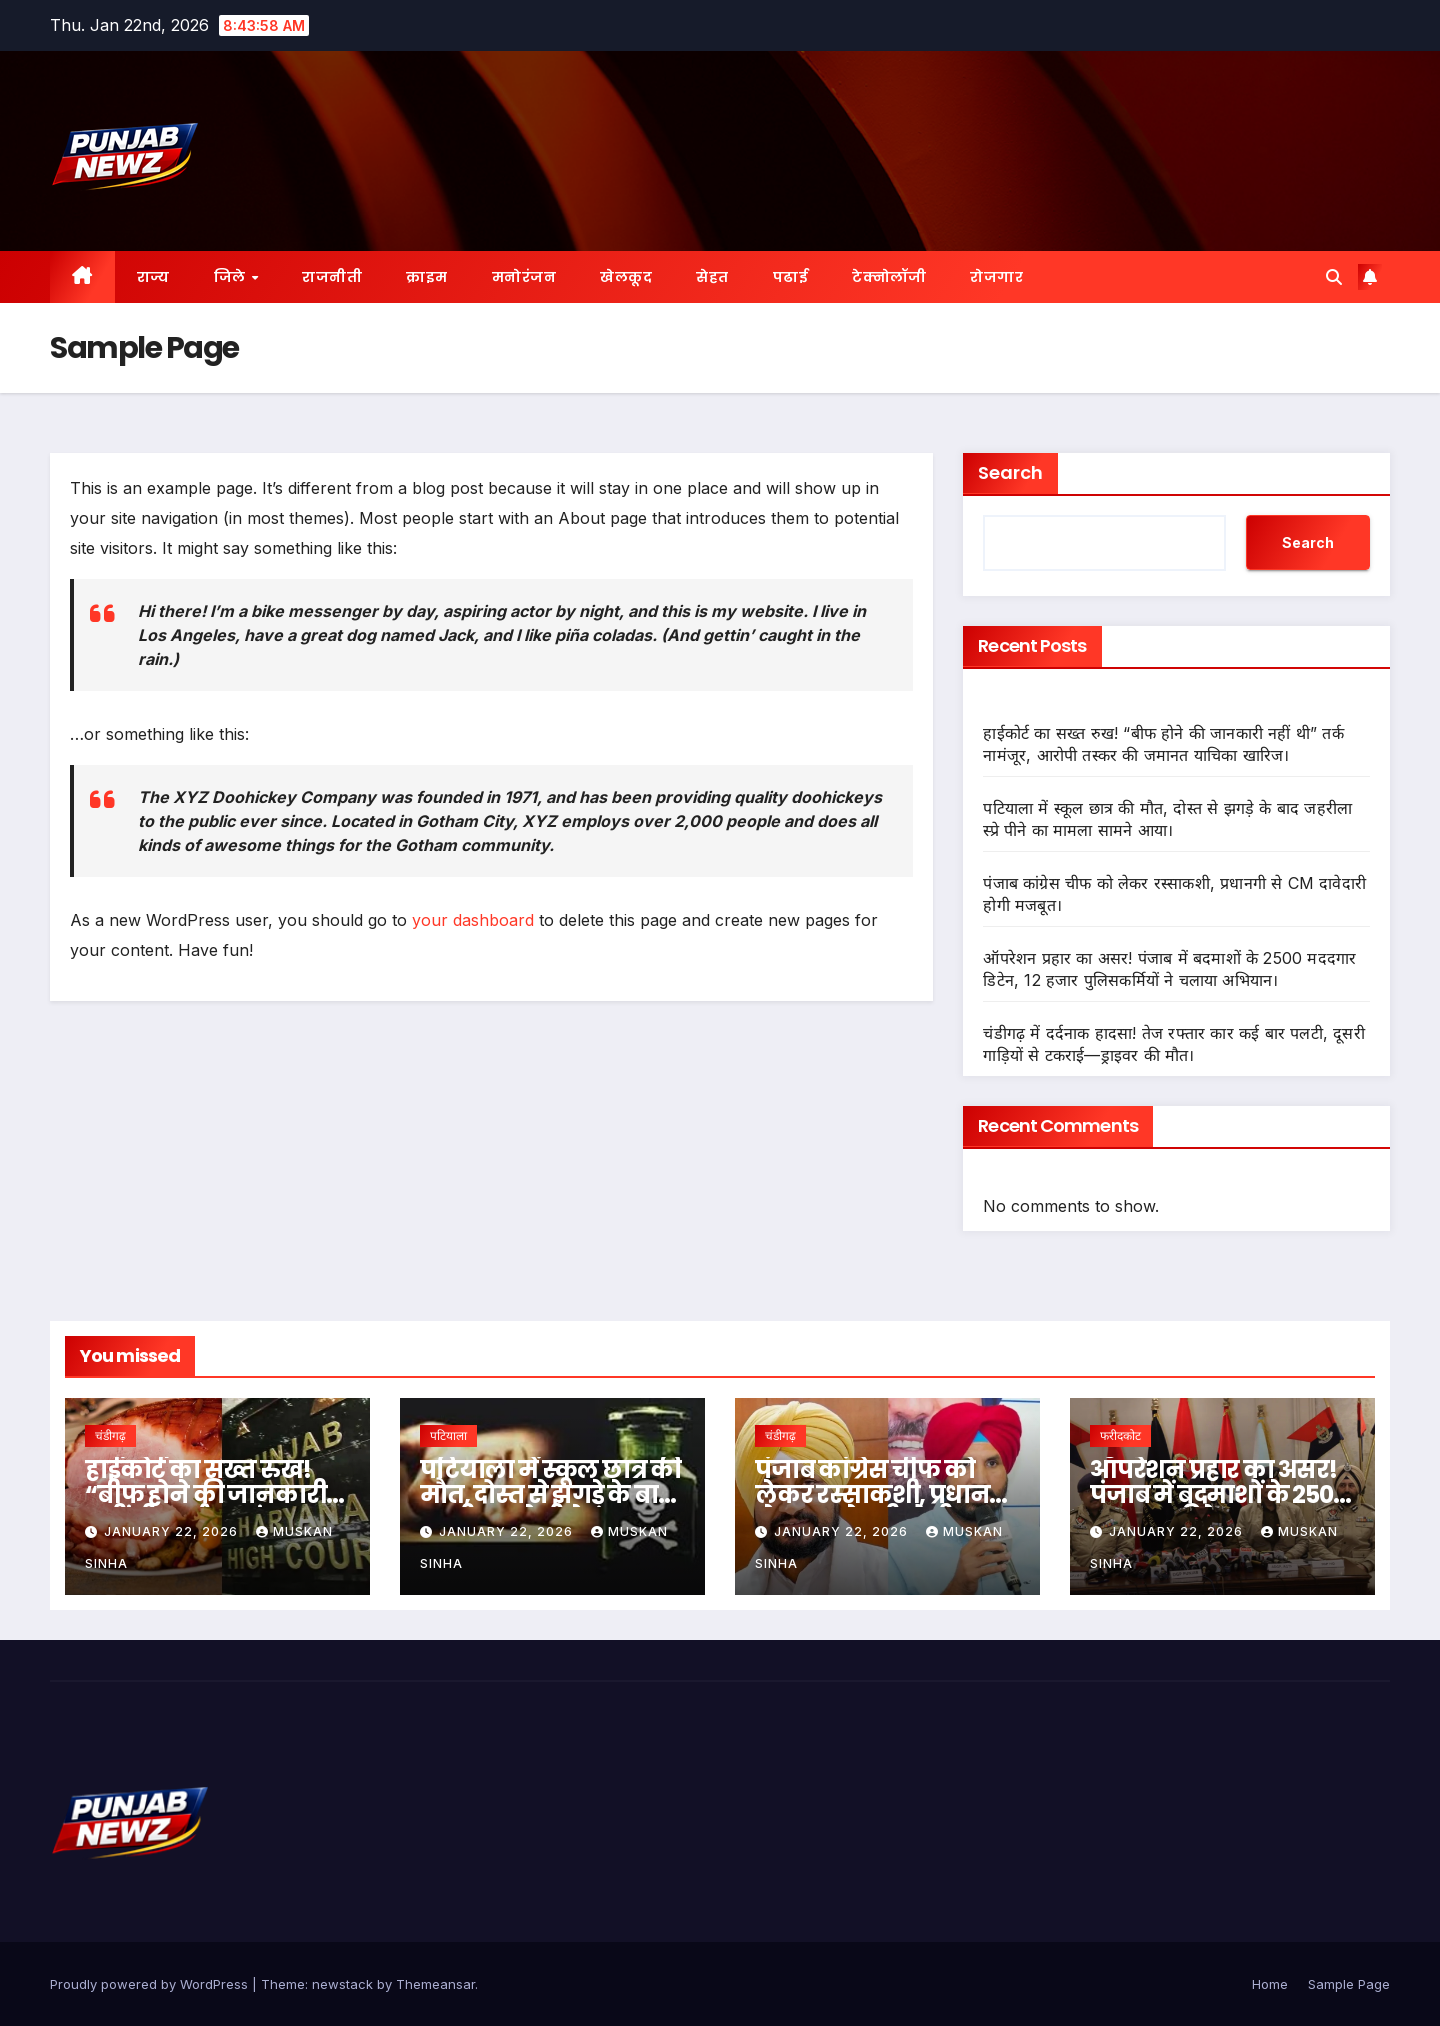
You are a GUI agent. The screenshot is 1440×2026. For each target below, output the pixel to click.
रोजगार (996, 277)
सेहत (712, 277)
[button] (1334, 277)
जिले (232, 277)
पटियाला (448, 1435)
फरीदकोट (1120, 1435)
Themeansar (435, 1984)
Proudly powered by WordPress (151, 1984)
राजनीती (332, 277)
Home (1270, 1984)
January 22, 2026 (173, 1531)
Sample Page (1349, 1984)
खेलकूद (626, 277)
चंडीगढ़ (110, 1435)
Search (1010, 472)
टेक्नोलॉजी (889, 277)
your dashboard (473, 920)
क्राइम (427, 277)
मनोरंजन (524, 277)
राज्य (153, 277)
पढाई (791, 277)
